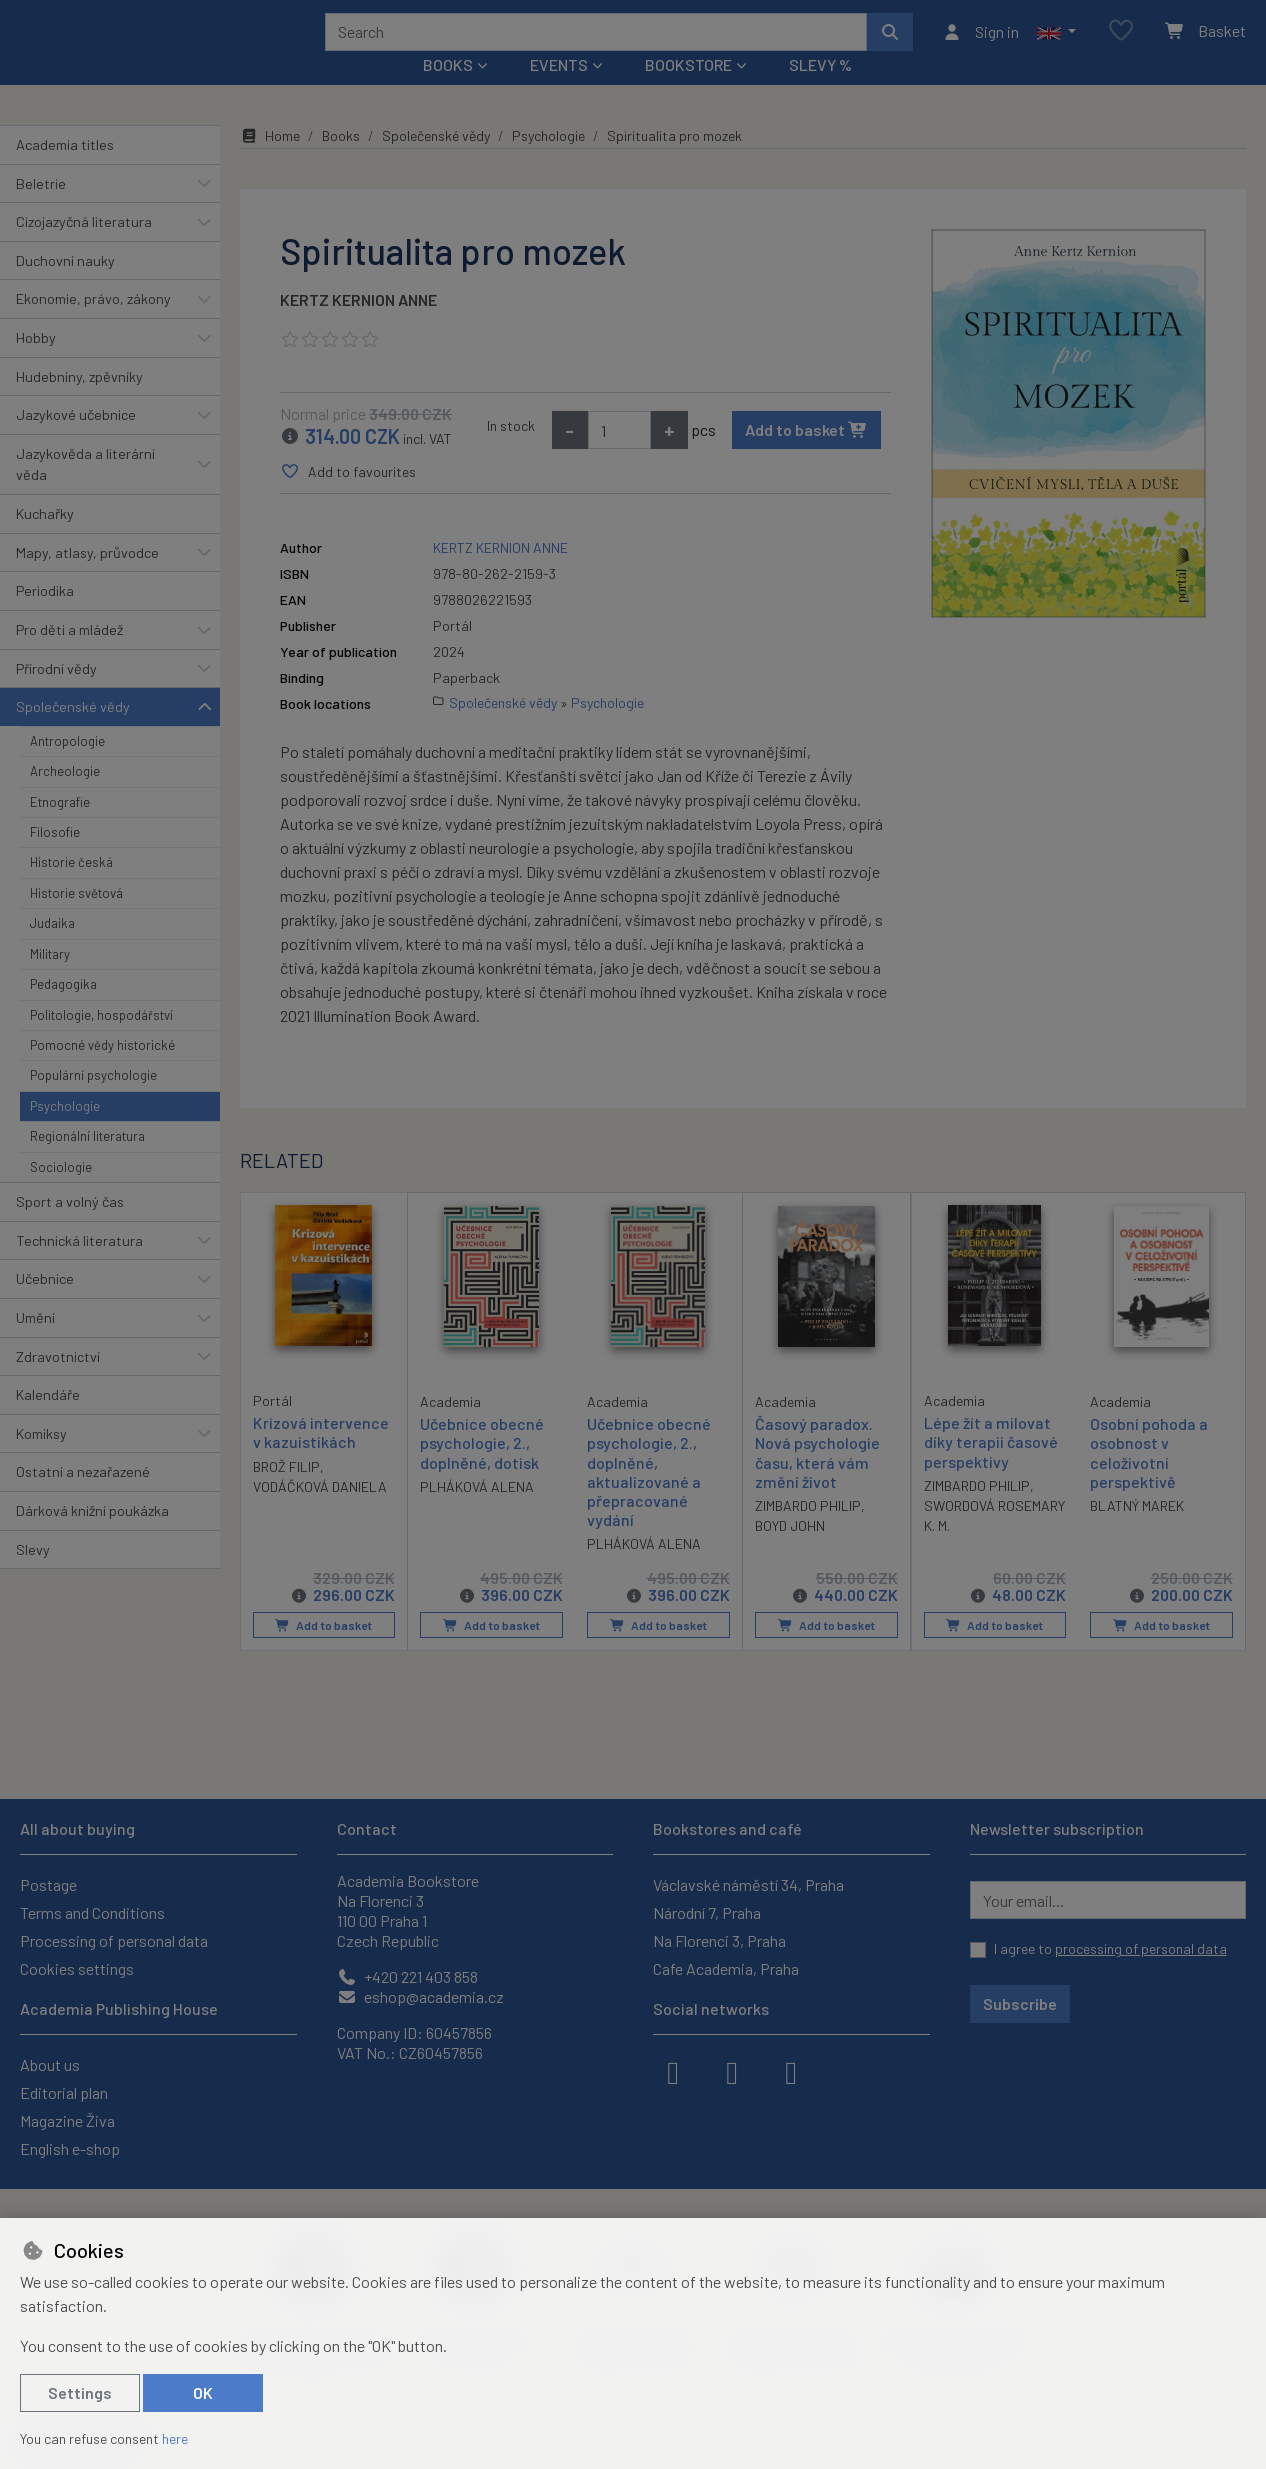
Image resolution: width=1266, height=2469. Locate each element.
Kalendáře (48, 1421)
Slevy (33, 1575)
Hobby (36, 364)
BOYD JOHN (790, 1552)
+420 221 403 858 (407, 1976)
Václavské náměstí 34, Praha (748, 1884)
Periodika (45, 617)
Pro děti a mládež (69, 656)
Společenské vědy (73, 733)
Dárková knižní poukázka (92, 1537)
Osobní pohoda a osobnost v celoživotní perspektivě (1149, 1479)
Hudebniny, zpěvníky (79, 402)
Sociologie (61, 1193)
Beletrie (41, 209)
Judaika (52, 950)
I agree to (1110, 1948)
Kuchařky (45, 540)
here (175, 2438)
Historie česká (71, 889)
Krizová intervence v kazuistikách (321, 1459)
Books (341, 162)
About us (50, 2064)
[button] (1056, 45)
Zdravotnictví (58, 1382)
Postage (48, 1884)
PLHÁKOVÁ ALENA (477, 1513)
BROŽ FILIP (286, 1493)
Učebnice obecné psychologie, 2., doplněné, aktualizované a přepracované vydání (649, 1498)
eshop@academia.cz (420, 1996)
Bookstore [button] (688, 91)
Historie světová (76, 920)
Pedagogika (63, 1011)
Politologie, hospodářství (101, 1041)
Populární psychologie (93, 1102)
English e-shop (70, 2148)
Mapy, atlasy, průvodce (87, 579)
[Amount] (619, 457)
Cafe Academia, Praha (726, 1968)
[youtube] (791, 2071)
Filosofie (55, 859)
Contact (367, 1828)
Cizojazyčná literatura (84, 248)
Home (270, 162)
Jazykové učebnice (76, 441)
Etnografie (60, 828)
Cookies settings (77, 1968)
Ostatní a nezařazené (83, 1498)
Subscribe (1020, 2003)
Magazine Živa (67, 2120)
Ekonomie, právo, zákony (93, 325)
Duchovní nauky (65, 287)
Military (50, 981)
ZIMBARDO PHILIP (808, 1532)
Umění (35, 1344)
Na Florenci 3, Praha (719, 1940)
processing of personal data (1141, 1948)
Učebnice (45, 1305)
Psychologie (65, 1133)
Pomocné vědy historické (102, 1072)
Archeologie (65, 798)
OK (203, 2392)
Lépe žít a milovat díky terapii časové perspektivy (991, 1468)
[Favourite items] (1121, 44)
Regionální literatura (87, 1163)
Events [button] (559, 91)
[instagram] (732, 2071)
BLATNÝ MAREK (1137, 1532)
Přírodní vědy (56, 694)
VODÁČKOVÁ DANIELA (320, 1513)
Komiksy (41, 1460)
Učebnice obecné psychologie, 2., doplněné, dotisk (482, 1469)
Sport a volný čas (70, 1228)
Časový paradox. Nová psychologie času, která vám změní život (817, 1479)
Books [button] (448, 91)
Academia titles (65, 171)
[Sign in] (980, 45)
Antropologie (67, 768)
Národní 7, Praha (707, 1912)
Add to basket (806, 456)
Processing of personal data (114, 1940)
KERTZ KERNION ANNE (358, 326)
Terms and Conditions (92, 1912)
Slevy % (820, 91)
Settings (80, 2392)
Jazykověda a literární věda (85, 491)
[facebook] (673, 2071)
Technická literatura (79, 1266)
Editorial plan (64, 2092)
